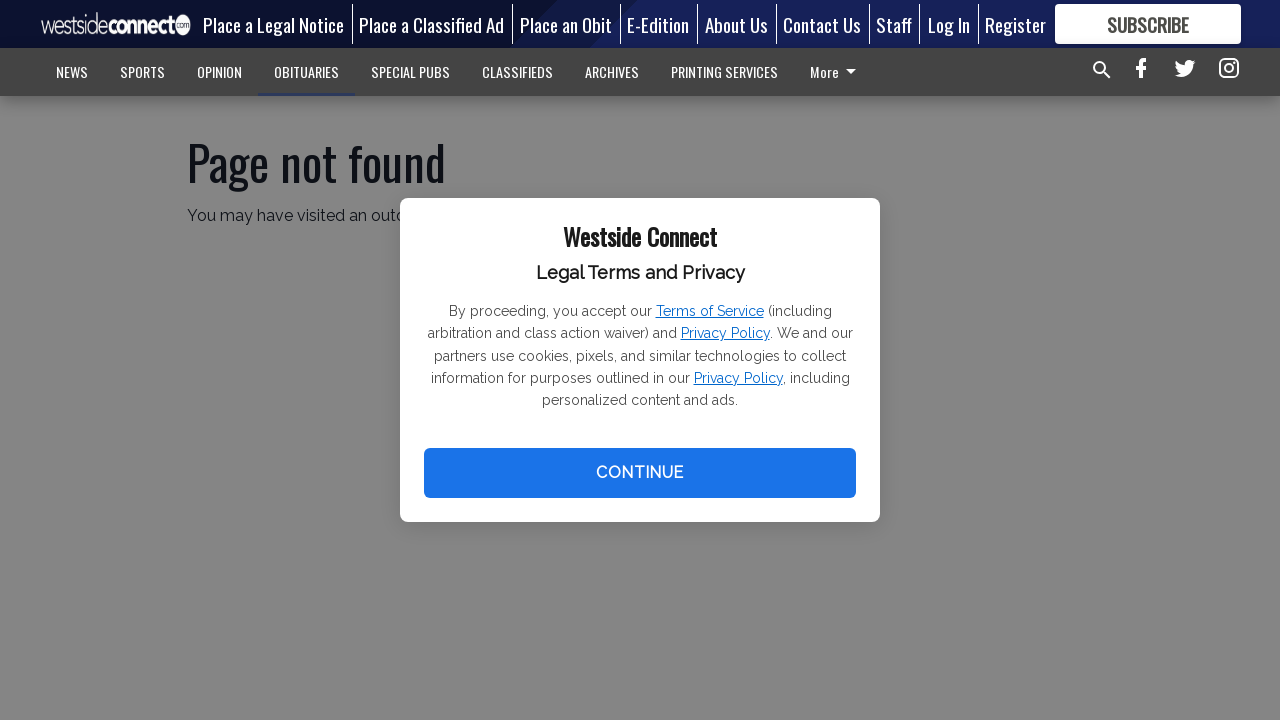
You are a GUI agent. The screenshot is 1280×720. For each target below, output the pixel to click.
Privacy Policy (725, 333)
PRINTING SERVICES (724, 71)
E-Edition (658, 24)
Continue (639, 472)
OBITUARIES (306, 71)
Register (1015, 24)
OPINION (219, 71)
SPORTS (142, 71)
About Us (736, 24)
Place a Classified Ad (431, 24)
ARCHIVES (612, 71)
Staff (894, 24)
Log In (949, 24)
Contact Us (822, 24)
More (836, 71)
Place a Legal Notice (273, 24)
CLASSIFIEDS (517, 71)
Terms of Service (710, 311)
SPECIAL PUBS (410, 71)
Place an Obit (566, 24)
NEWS (72, 71)
